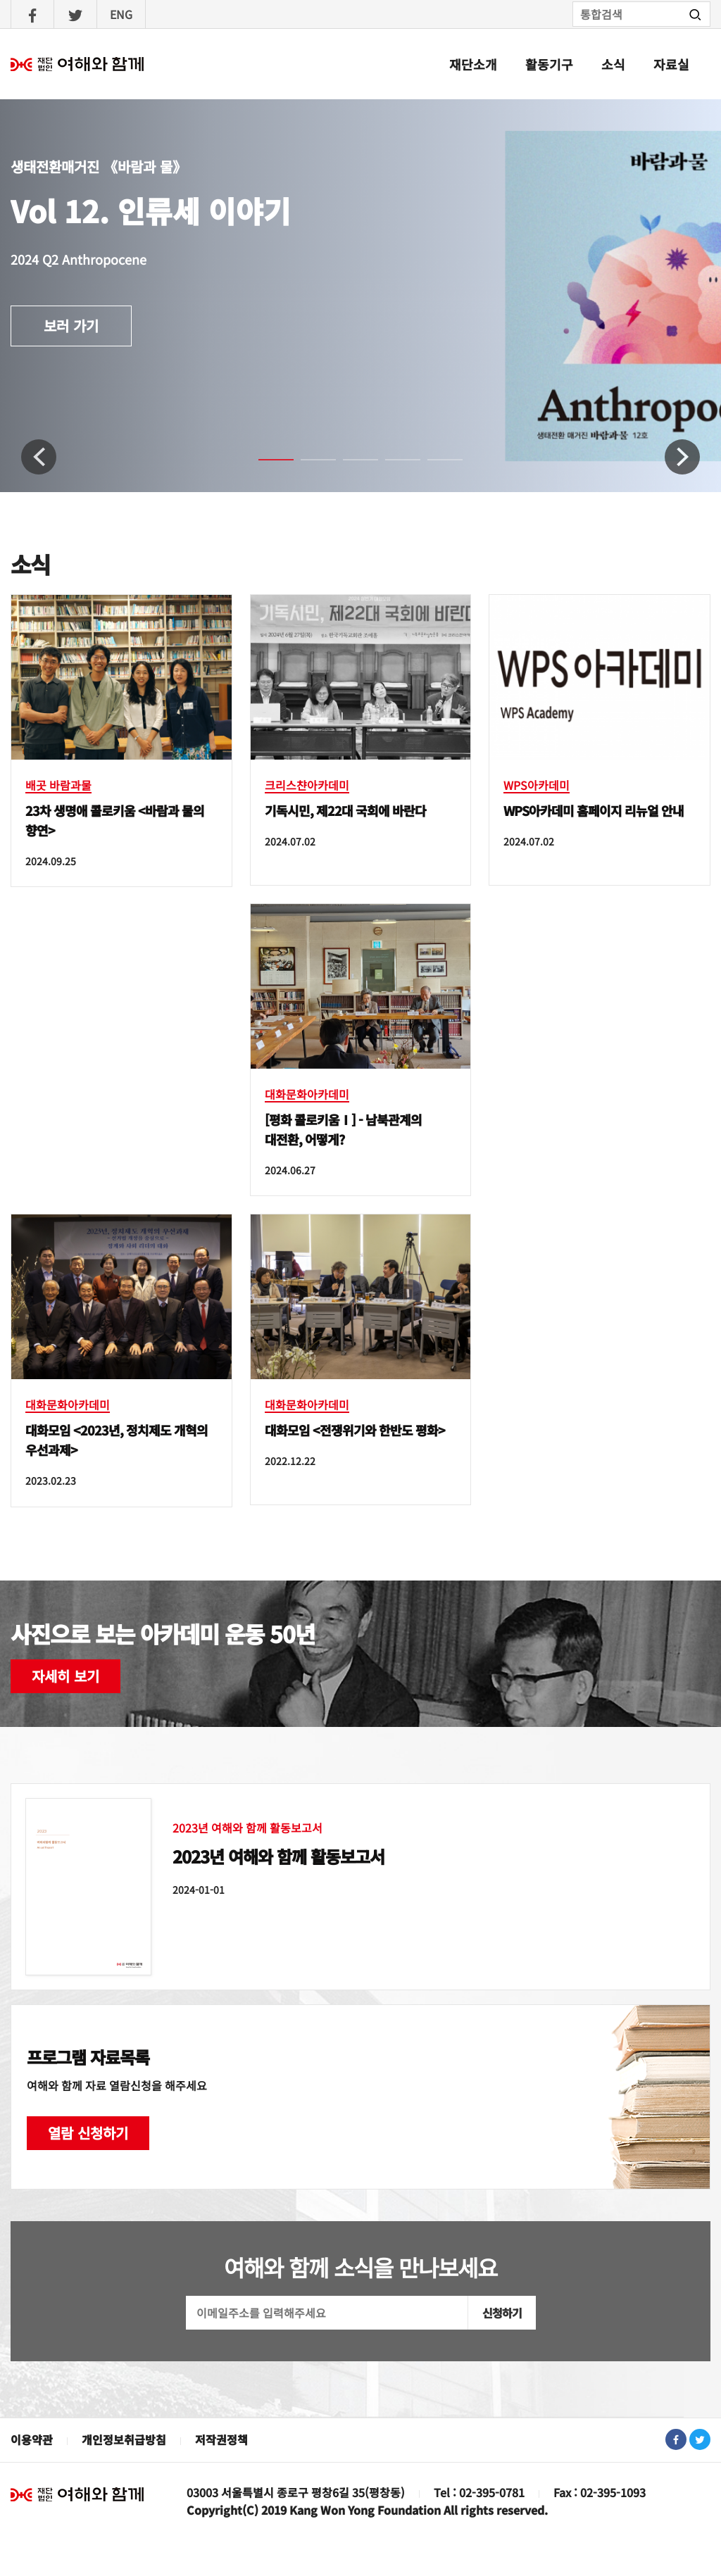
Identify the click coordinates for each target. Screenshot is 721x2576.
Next (682, 457)
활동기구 (549, 64)
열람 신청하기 (88, 2133)
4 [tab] (392, 466)
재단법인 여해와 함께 (77, 2494)
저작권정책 (221, 2439)
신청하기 (502, 2312)
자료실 (671, 64)
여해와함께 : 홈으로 (77, 64)
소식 (613, 64)
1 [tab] (265, 466)
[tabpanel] (360, 295)
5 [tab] (434, 466)
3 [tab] (350, 466)
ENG (121, 14)
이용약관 (32, 2439)
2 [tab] (308, 466)
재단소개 (473, 64)
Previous (38, 457)
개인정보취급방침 (124, 2439)
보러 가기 (71, 325)
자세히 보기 (65, 1676)
